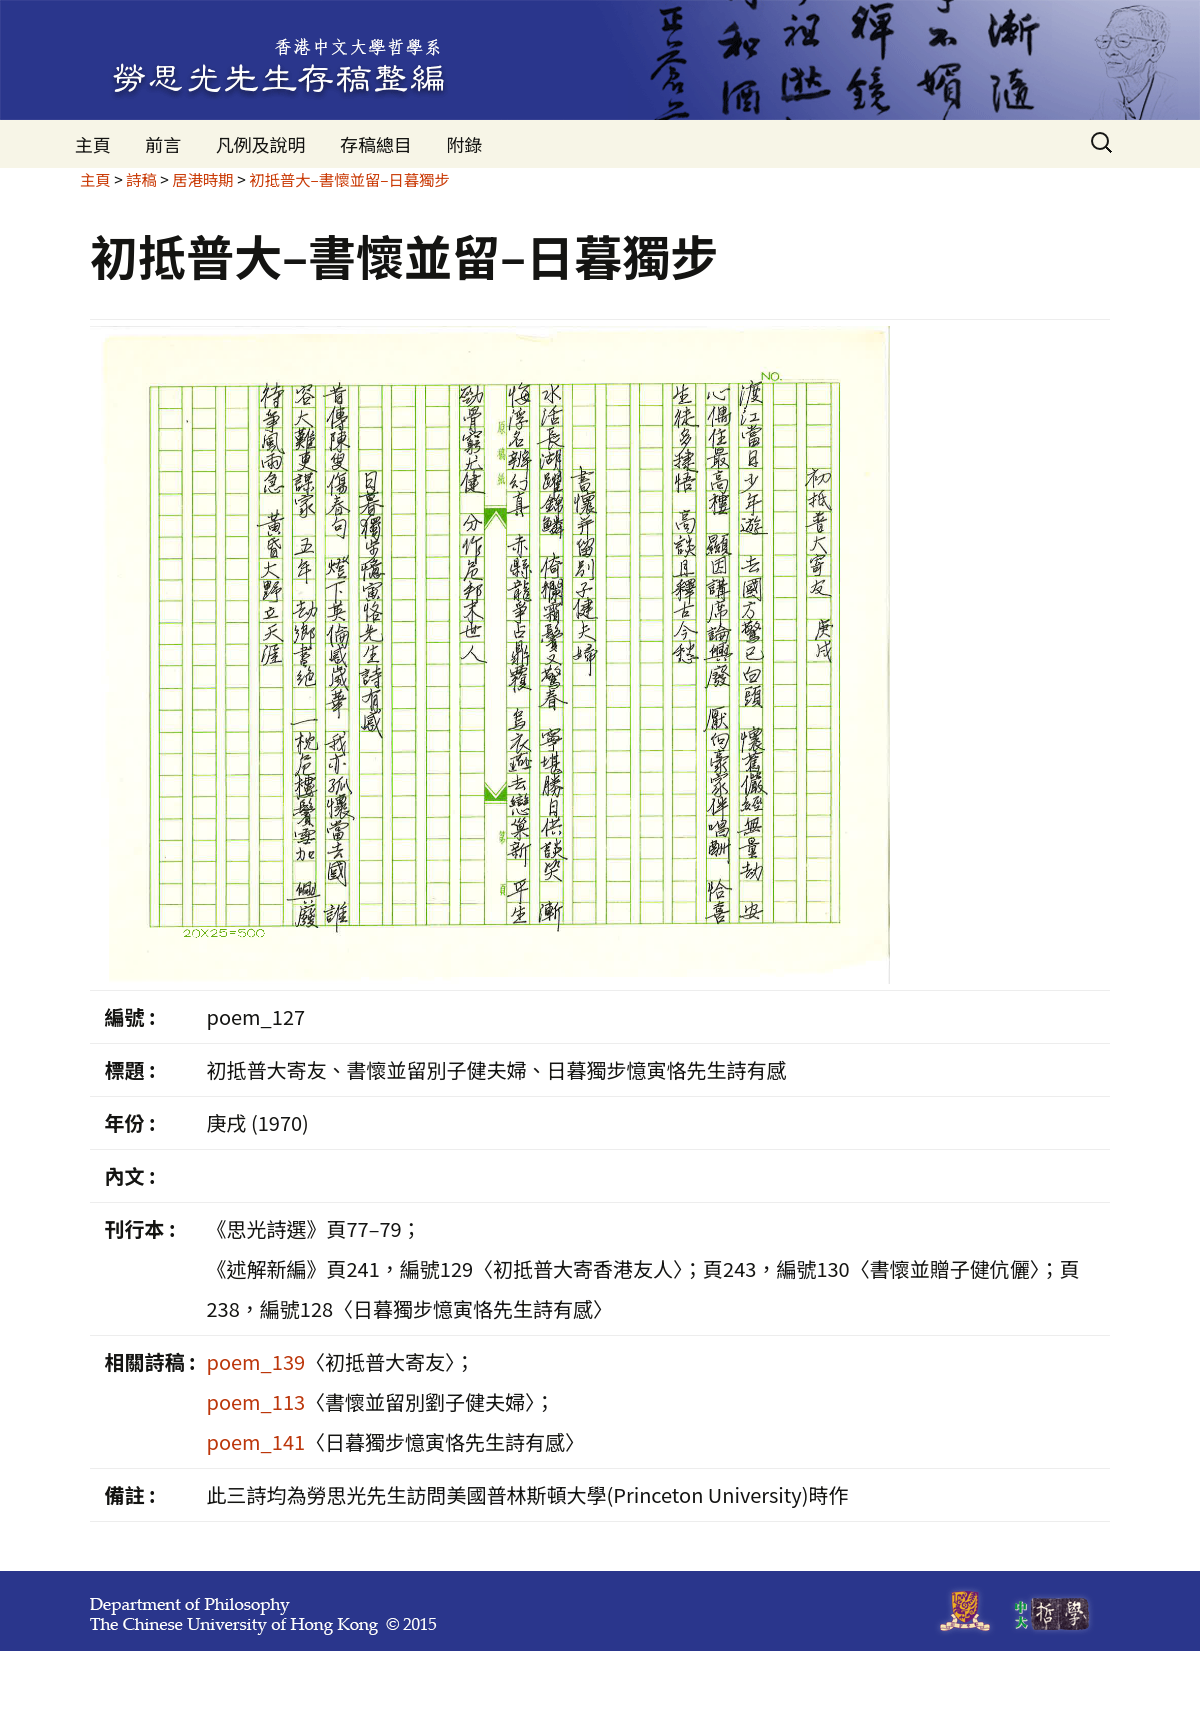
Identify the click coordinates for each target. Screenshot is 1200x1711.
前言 (163, 144)
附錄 (464, 144)
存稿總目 (376, 144)
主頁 (93, 144)
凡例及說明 (261, 144)
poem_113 (255, 1401)
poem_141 (255, 1441)
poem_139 (255, 1361)
